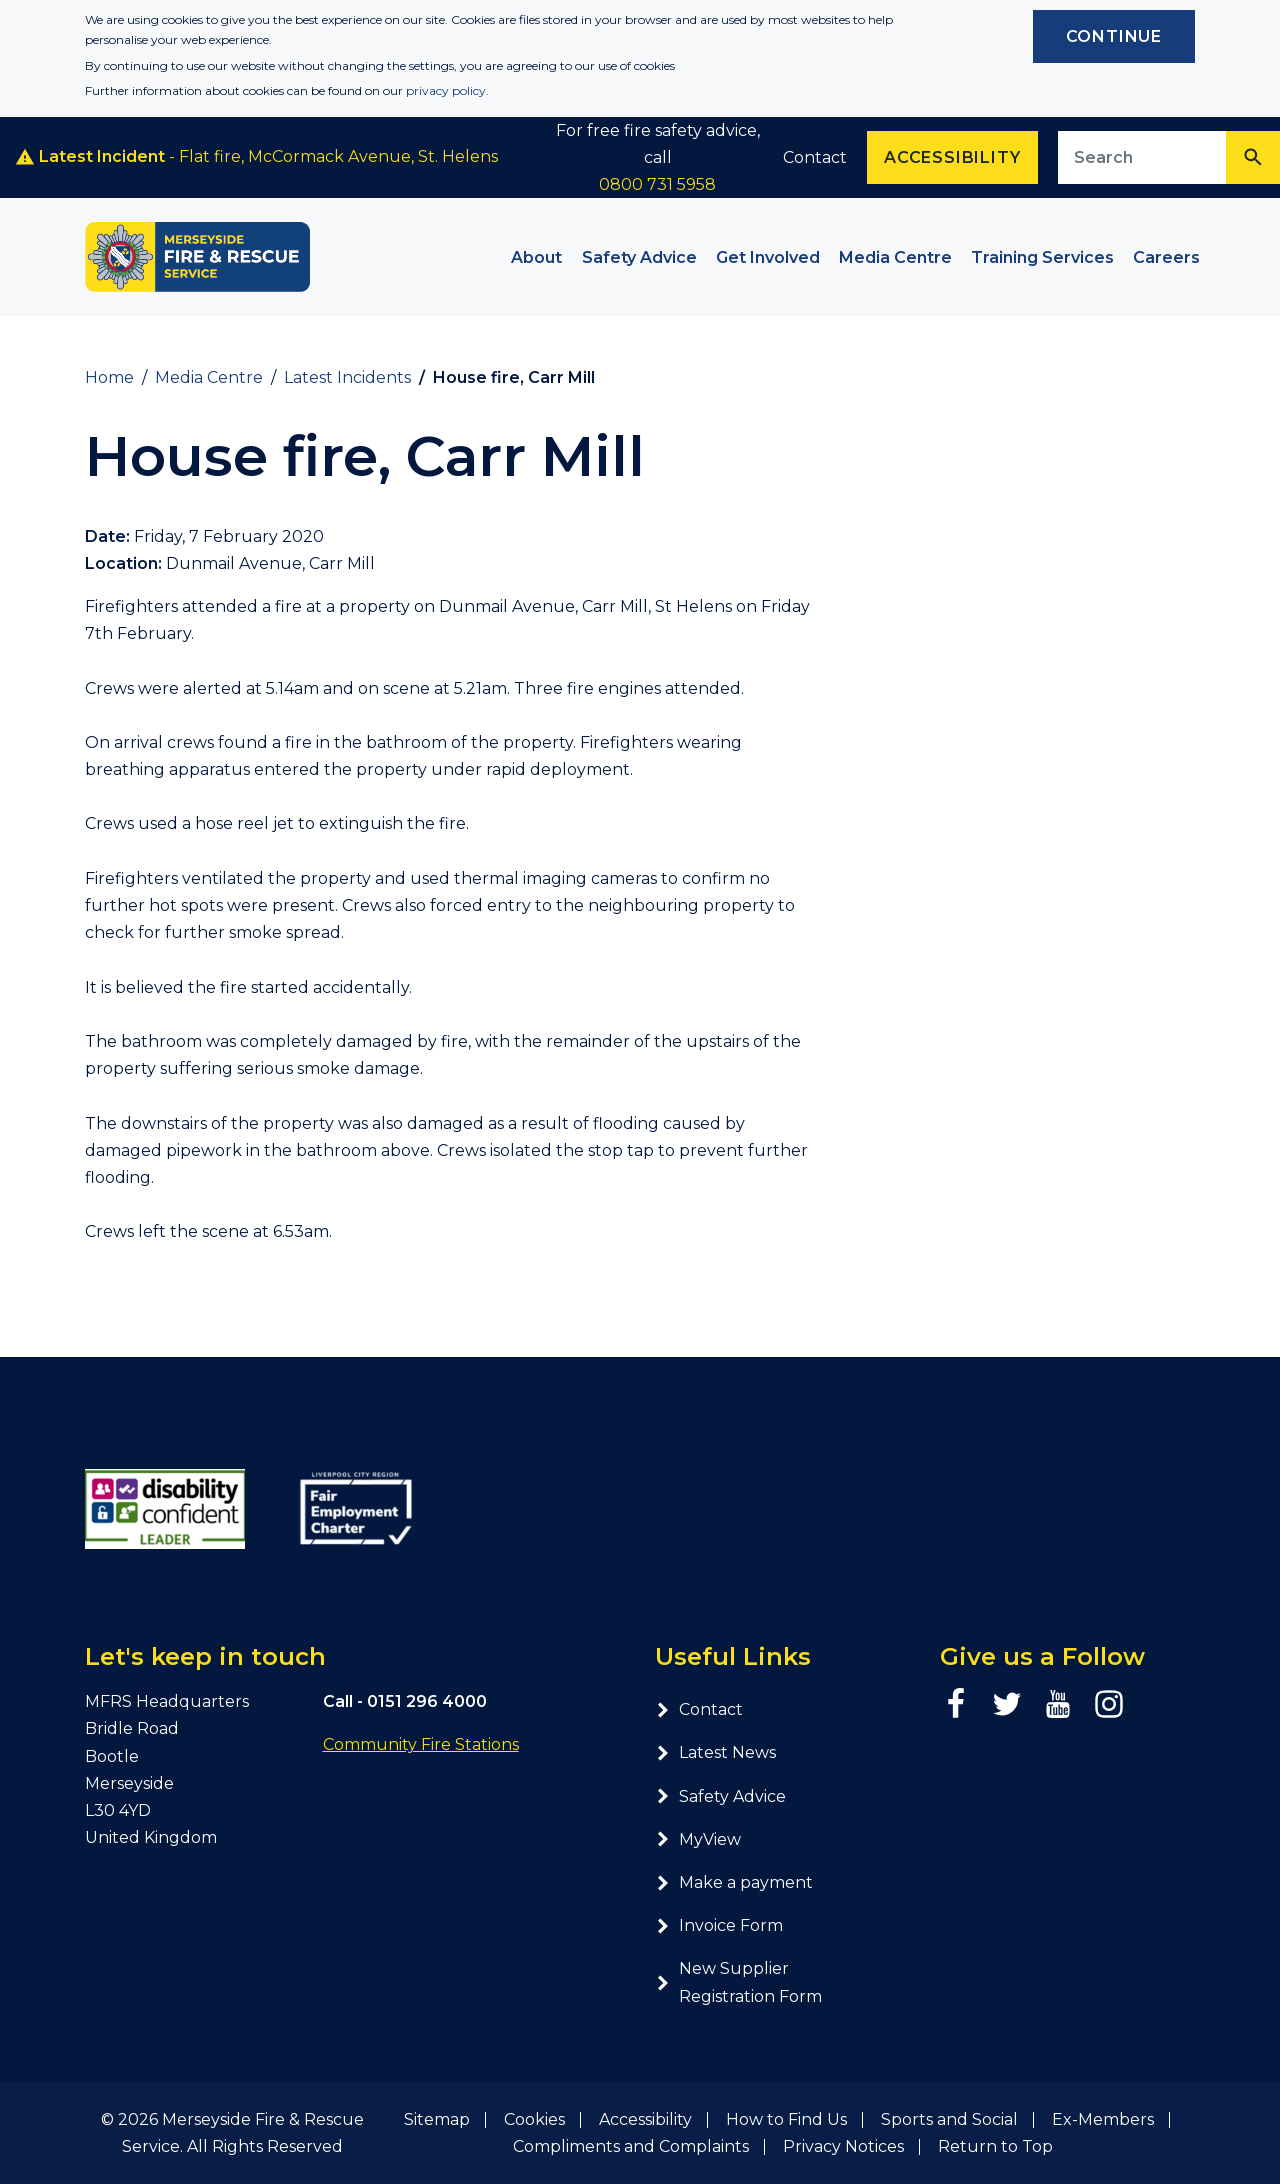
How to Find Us (786, 2119)
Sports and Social (949, 2119)
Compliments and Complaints (631, 2146)
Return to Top (995, 2146)
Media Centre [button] (895, 257)
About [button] (536, 257)
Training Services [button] (1042, 257)
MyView (698, 1839)
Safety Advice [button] (639, 257)
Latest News (715, 1752)
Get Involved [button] (768, 257)
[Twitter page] (1007, 1704)
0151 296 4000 (427, 1701)
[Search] (1253, 157)
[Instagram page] (1109, 1704)
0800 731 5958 (657, 184)
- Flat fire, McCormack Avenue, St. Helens (256, 157)
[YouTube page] (1058, 1704)
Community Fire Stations (421, 1744)
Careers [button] (1166, 257)
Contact (815, 157)
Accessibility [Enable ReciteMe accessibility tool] (952, 157)
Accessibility (645, 2119)
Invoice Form (719, 1925)
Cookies (534, 2119)
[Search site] (1142, 157)
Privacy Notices (843, 2146)
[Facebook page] (956, 1704)
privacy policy (446, 90)
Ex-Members (1103, 2119)
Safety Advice (720, 1796)
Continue (1114, 36)
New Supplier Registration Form (738, 1982)
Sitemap (437, 2119)
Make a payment (734, 1882)
